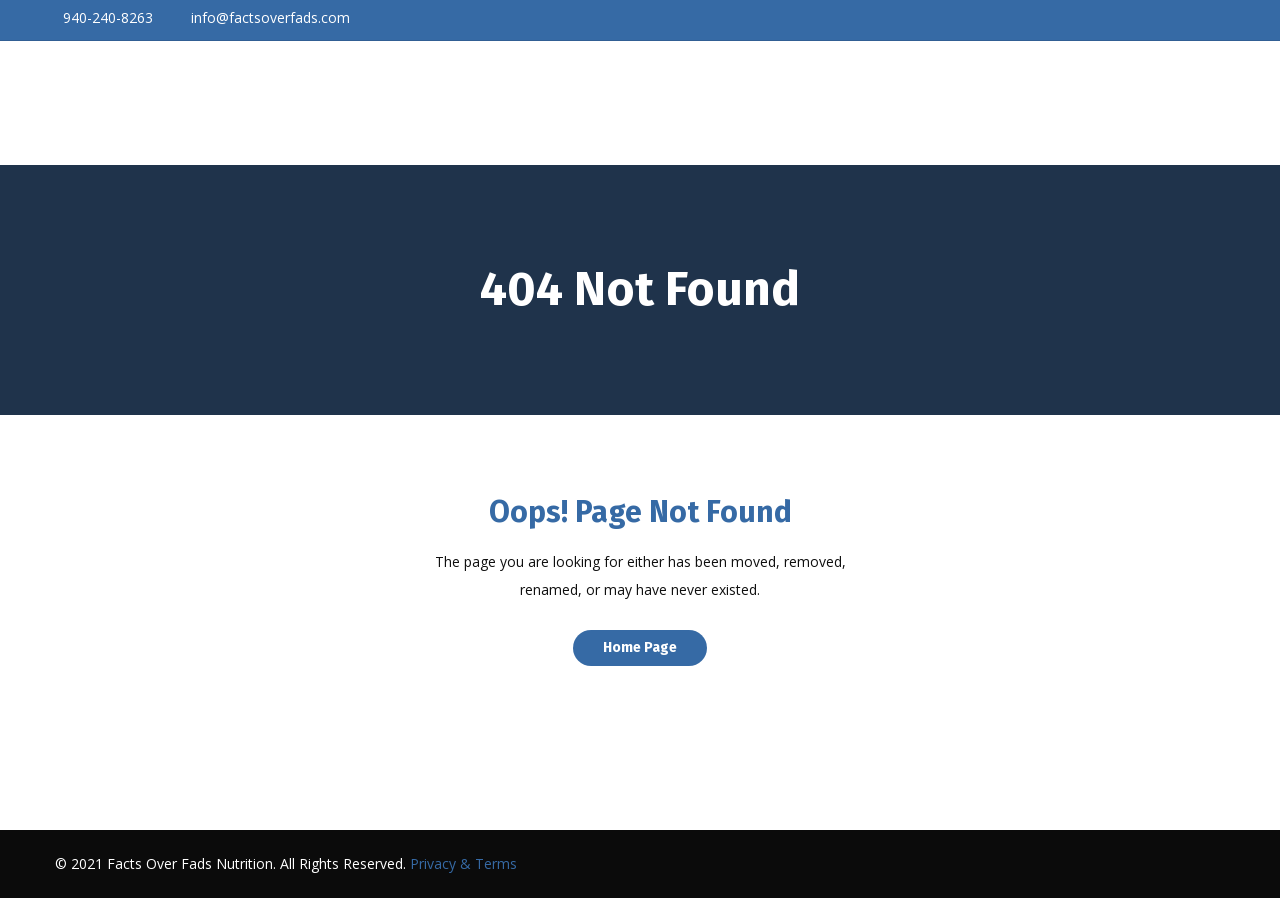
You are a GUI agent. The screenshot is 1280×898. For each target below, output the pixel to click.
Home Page (640, 647)
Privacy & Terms (463, 863)
